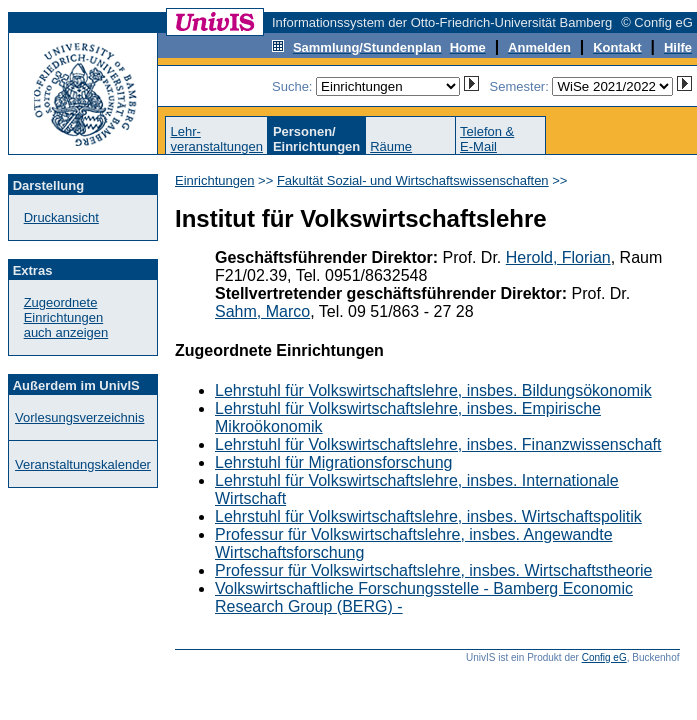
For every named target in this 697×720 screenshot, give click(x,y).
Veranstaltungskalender (83, 464)
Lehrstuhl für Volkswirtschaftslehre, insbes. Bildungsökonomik (433, 390)
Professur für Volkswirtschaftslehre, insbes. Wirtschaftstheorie (434, 570)
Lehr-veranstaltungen (216, 139)
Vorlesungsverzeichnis (79, 417)
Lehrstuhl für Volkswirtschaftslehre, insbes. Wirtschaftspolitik (428, 516)
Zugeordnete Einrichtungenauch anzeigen (66, 317)
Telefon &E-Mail (487, 139)
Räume (391, 146)
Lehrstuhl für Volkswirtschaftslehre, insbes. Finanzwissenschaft (438, 444)
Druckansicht (61, 217)
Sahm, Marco (262, 311)
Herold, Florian (558, 257)
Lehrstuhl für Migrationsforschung (333, 462)
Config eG (604, 657)
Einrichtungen (215, 180)
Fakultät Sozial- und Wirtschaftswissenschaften (413, 180)
